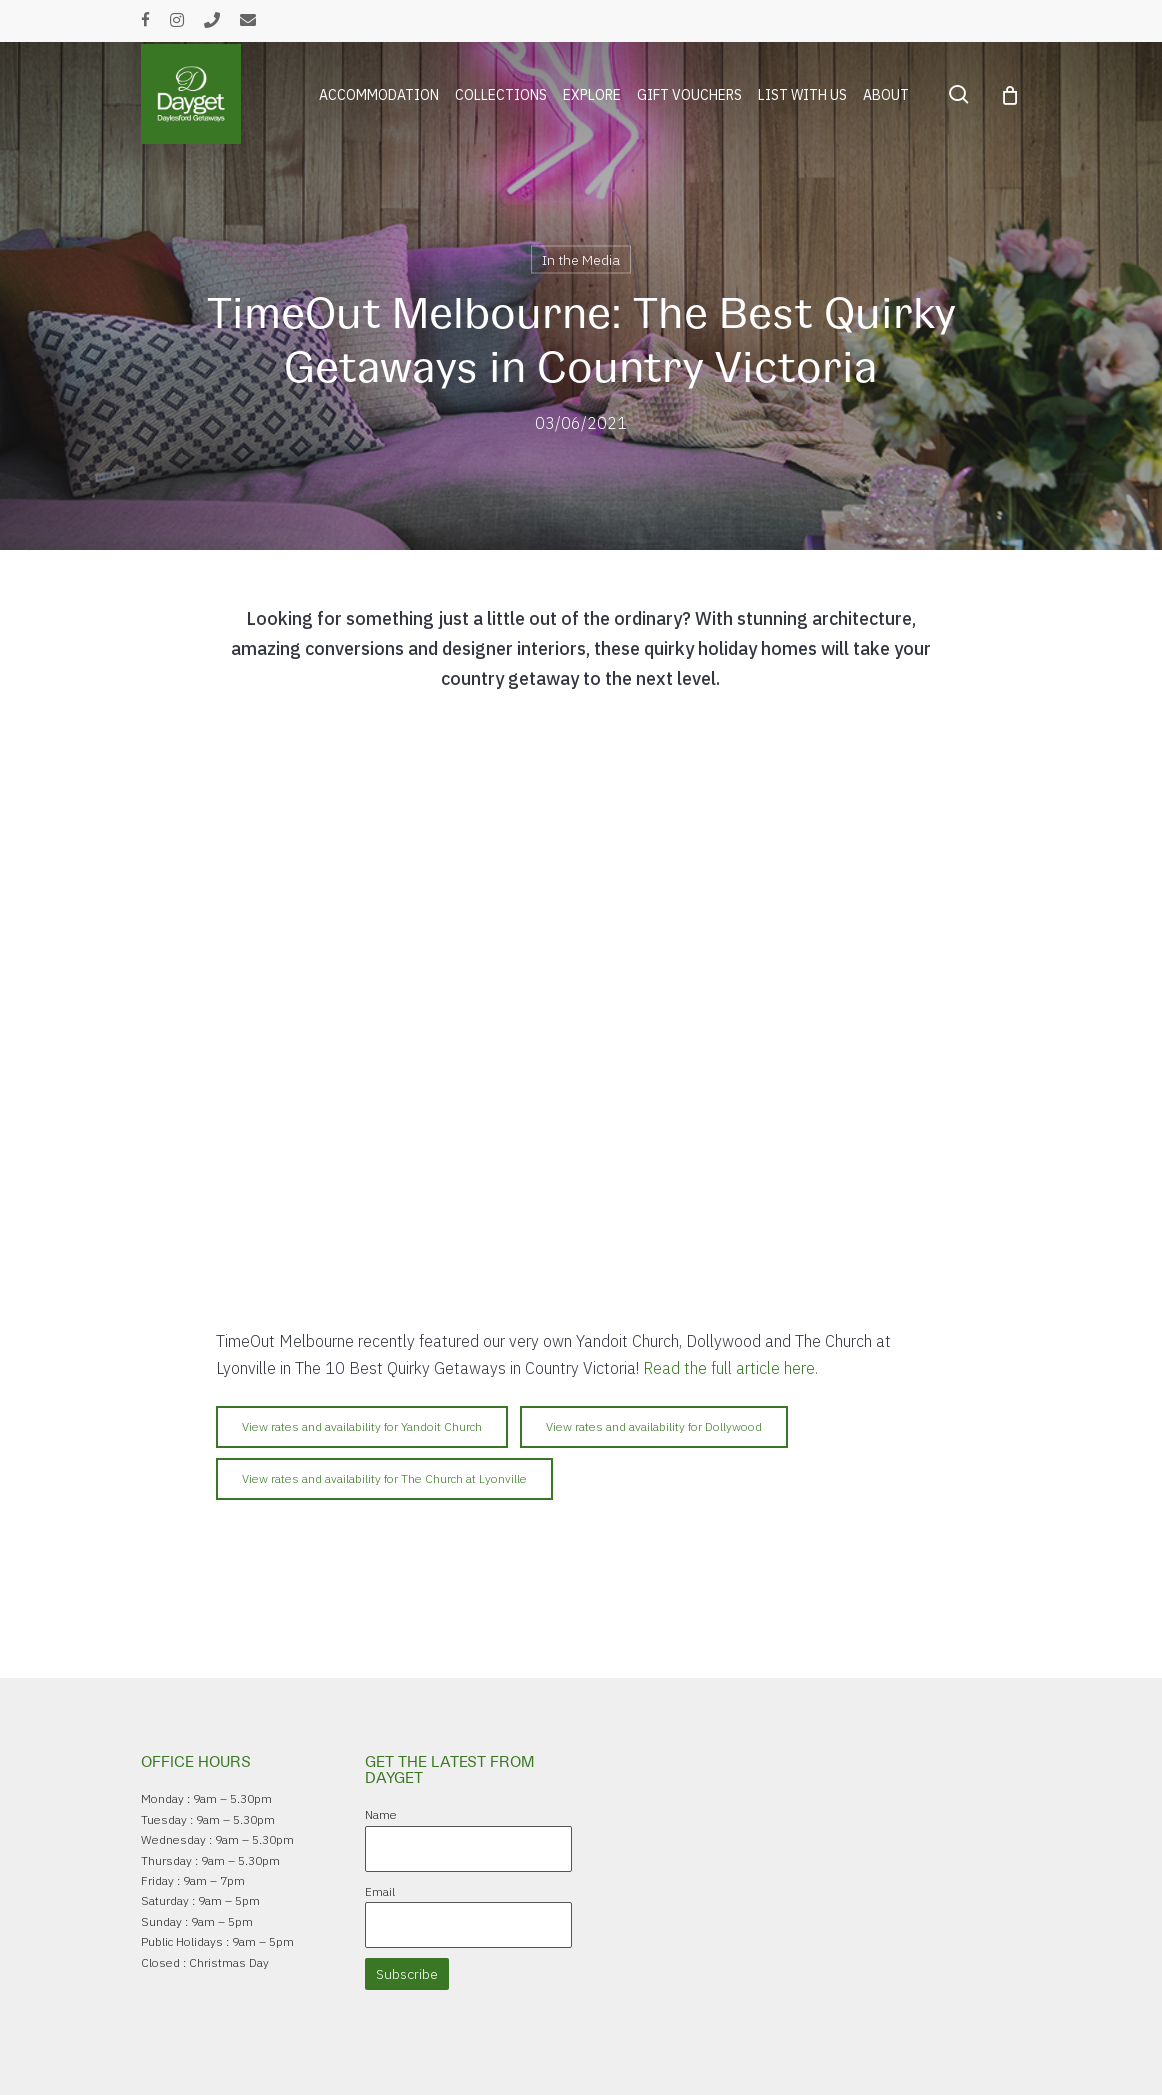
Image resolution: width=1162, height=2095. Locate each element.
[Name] (468, 1849)
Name (381, 1814)
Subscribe (407, 1974)
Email (380, 1891)
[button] (362, 1427)
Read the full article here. (732, 1368)
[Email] (468, 1925)
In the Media (581, 260)
